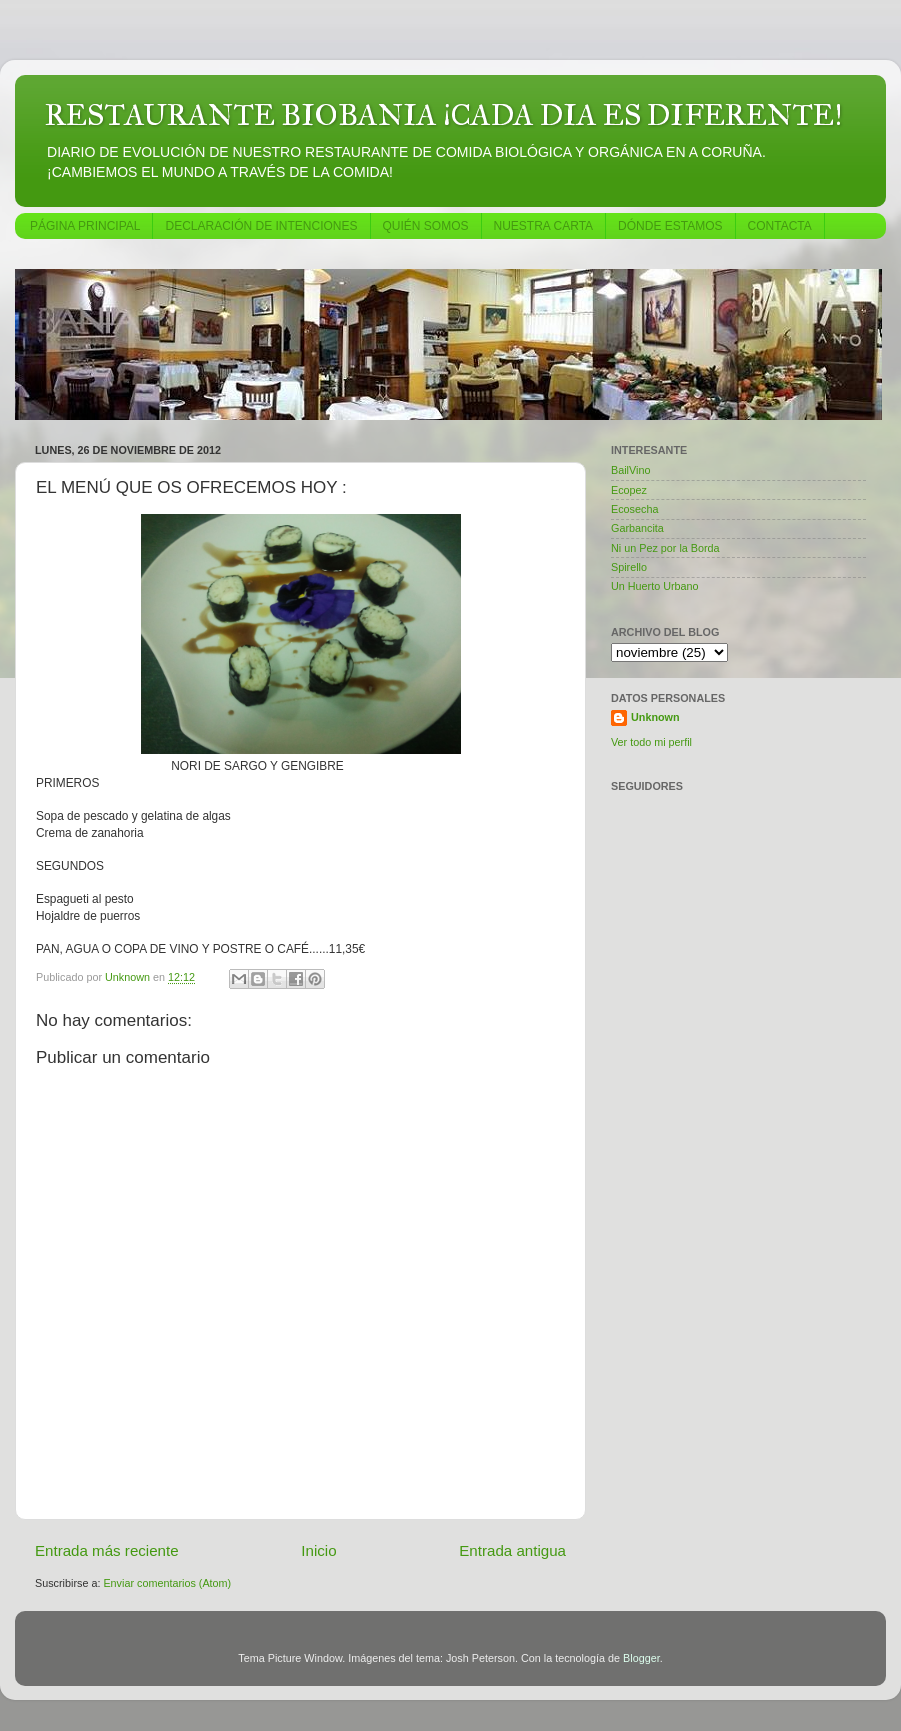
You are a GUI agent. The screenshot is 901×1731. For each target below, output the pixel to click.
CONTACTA (780, 226)
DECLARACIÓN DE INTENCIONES (261, 226)
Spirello (629, 567)
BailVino (630, 470)
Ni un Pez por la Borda (665, 548)
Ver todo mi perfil (651, 742)
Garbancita (637, 528)
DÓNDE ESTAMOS (670, 226)
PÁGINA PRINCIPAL (85, 226)
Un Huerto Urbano (655, 586)
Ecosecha (634, 509)
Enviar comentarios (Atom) (167, 1583)
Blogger (641, 1658)
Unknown (655, 717)
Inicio (318, 1550)
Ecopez (629, 490)
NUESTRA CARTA (544, 226)
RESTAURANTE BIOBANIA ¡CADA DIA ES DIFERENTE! (443, 115)
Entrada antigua (512, 1550)
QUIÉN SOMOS (426, 226)
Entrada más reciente (107, 1550)
